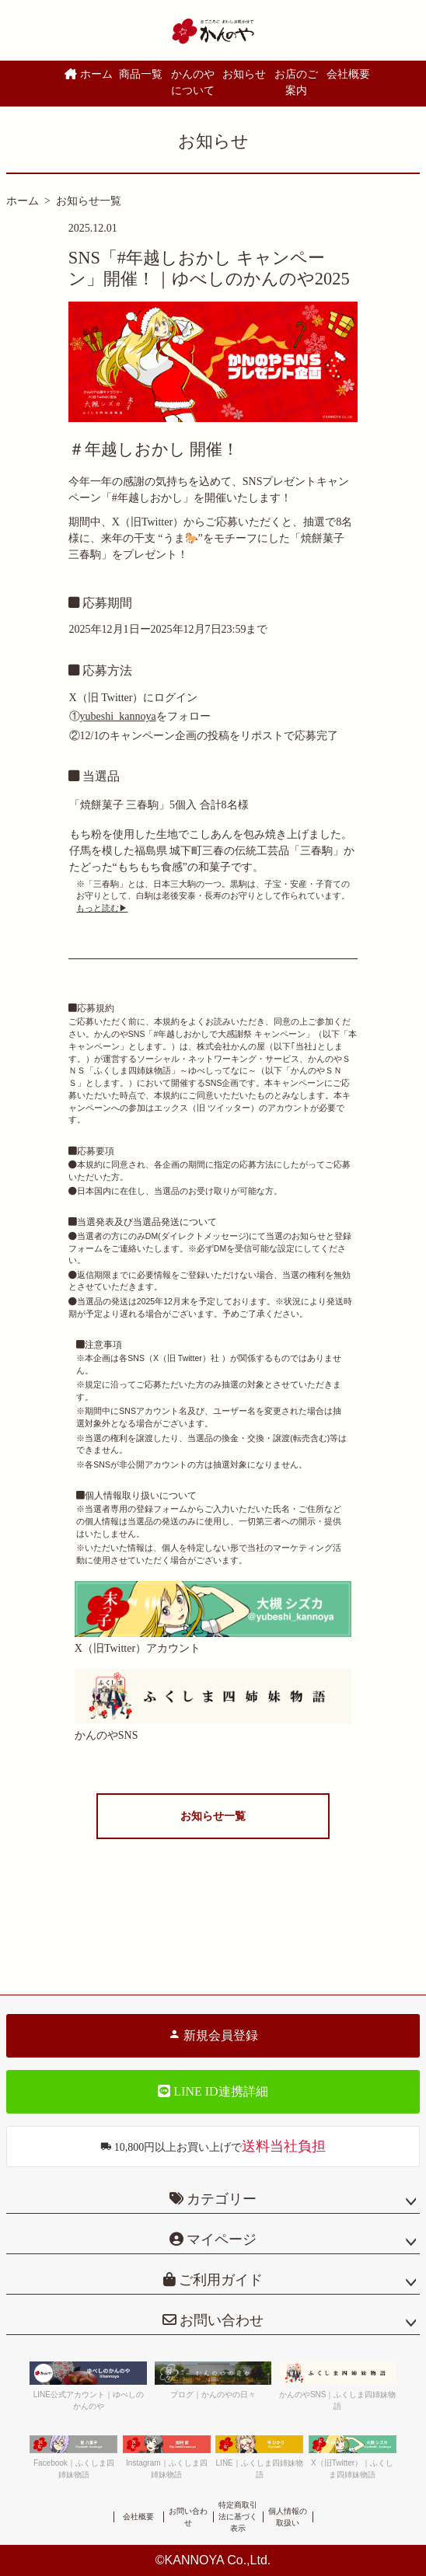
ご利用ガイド (220, 2280)
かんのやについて (193, 82)
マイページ (220, 2239)
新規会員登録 (213, 2035)
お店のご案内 (296, 82)
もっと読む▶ (101, 908)
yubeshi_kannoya (118, 716)
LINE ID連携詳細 (212, 2091)
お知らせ (244, 74)
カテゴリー (222, 2199)
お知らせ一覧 (88, 201)
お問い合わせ (220, 2320)
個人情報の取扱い (287, 2517)
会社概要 (348, 74)
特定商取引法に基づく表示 (237, 2516)
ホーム (89, 74)
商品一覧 (140, 74)
